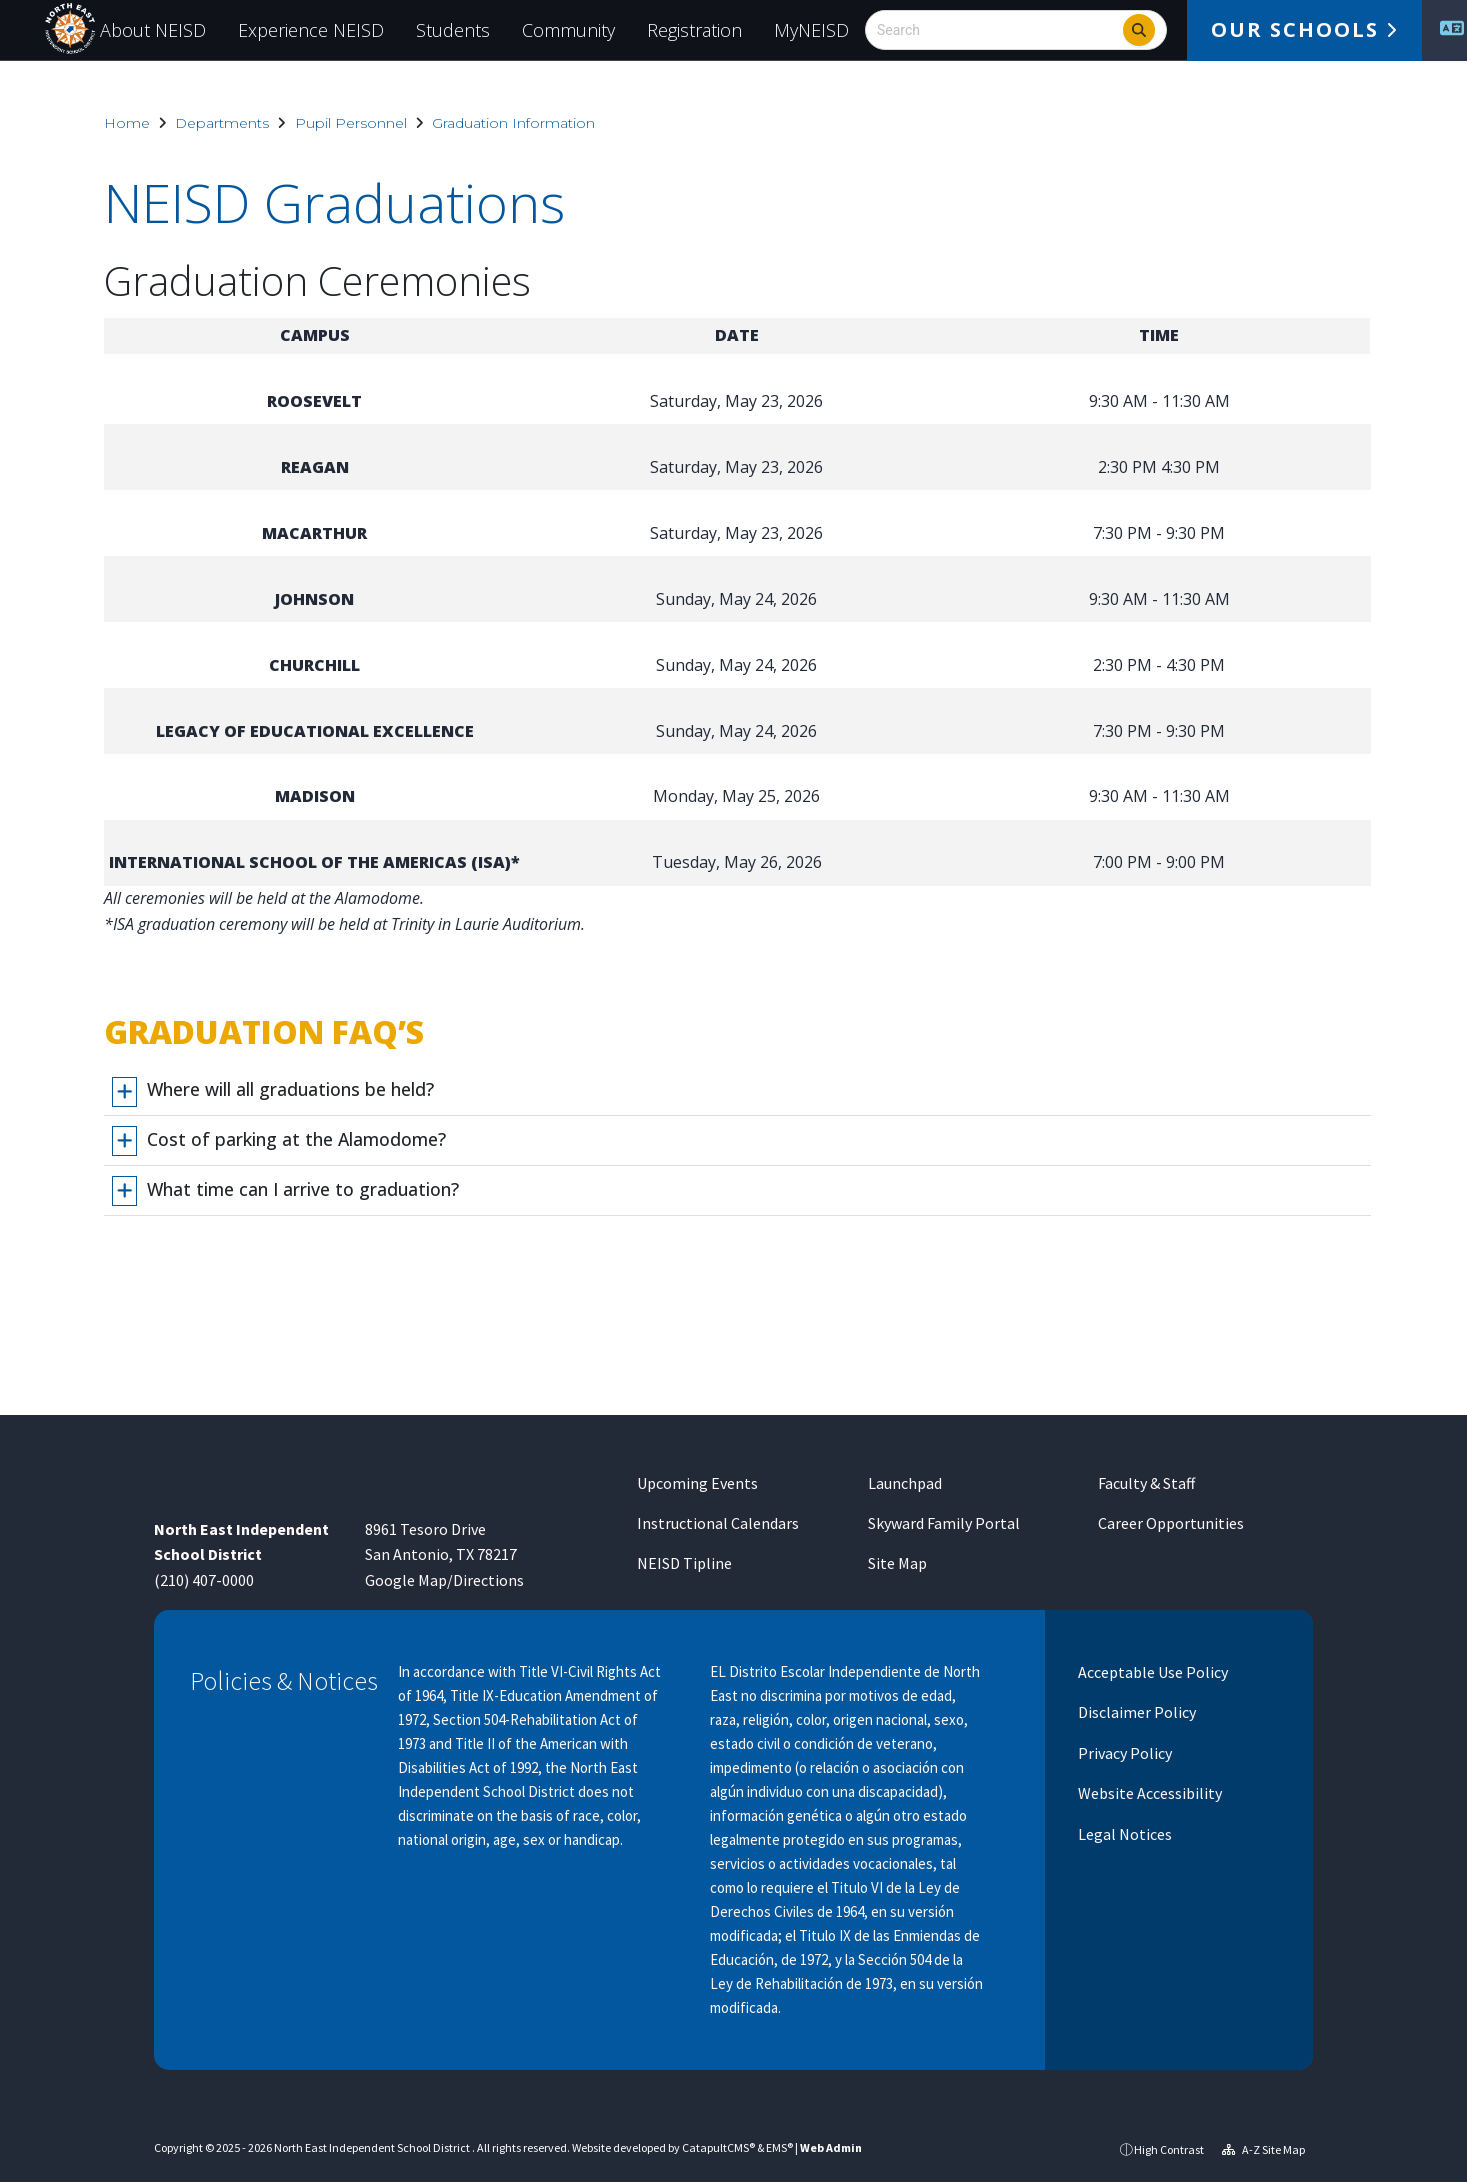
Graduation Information (513, 123)
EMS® (779, 2147)
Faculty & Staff (1146, 1483)
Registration (694, 30)
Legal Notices (1123, 1834)
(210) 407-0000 (204, 1580)
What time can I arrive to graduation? (303, 1189)
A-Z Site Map (1263, 2149)
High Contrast (1169, 2149)
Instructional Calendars (718, 1523)
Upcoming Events (697, 1483)
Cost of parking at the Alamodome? (296, 1139)
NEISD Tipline (684, 1563)
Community (568, 30)
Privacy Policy (1123, 1753)
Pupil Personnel (351, 123)
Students (453, 30)
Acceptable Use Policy (1151, 1672)
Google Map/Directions (444, 1580)
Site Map (897, 1563)
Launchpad (905, 1483)
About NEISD (153, 30)
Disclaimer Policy (1135, 1712)
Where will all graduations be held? (290, 1089)
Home (127, 123)
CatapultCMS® (718, 2147)
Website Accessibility (1148, 1793)
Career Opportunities (1171, 1523)
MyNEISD (811, 30)
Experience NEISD (311, 30)
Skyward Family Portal (944, 1523)
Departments (222, 123)
